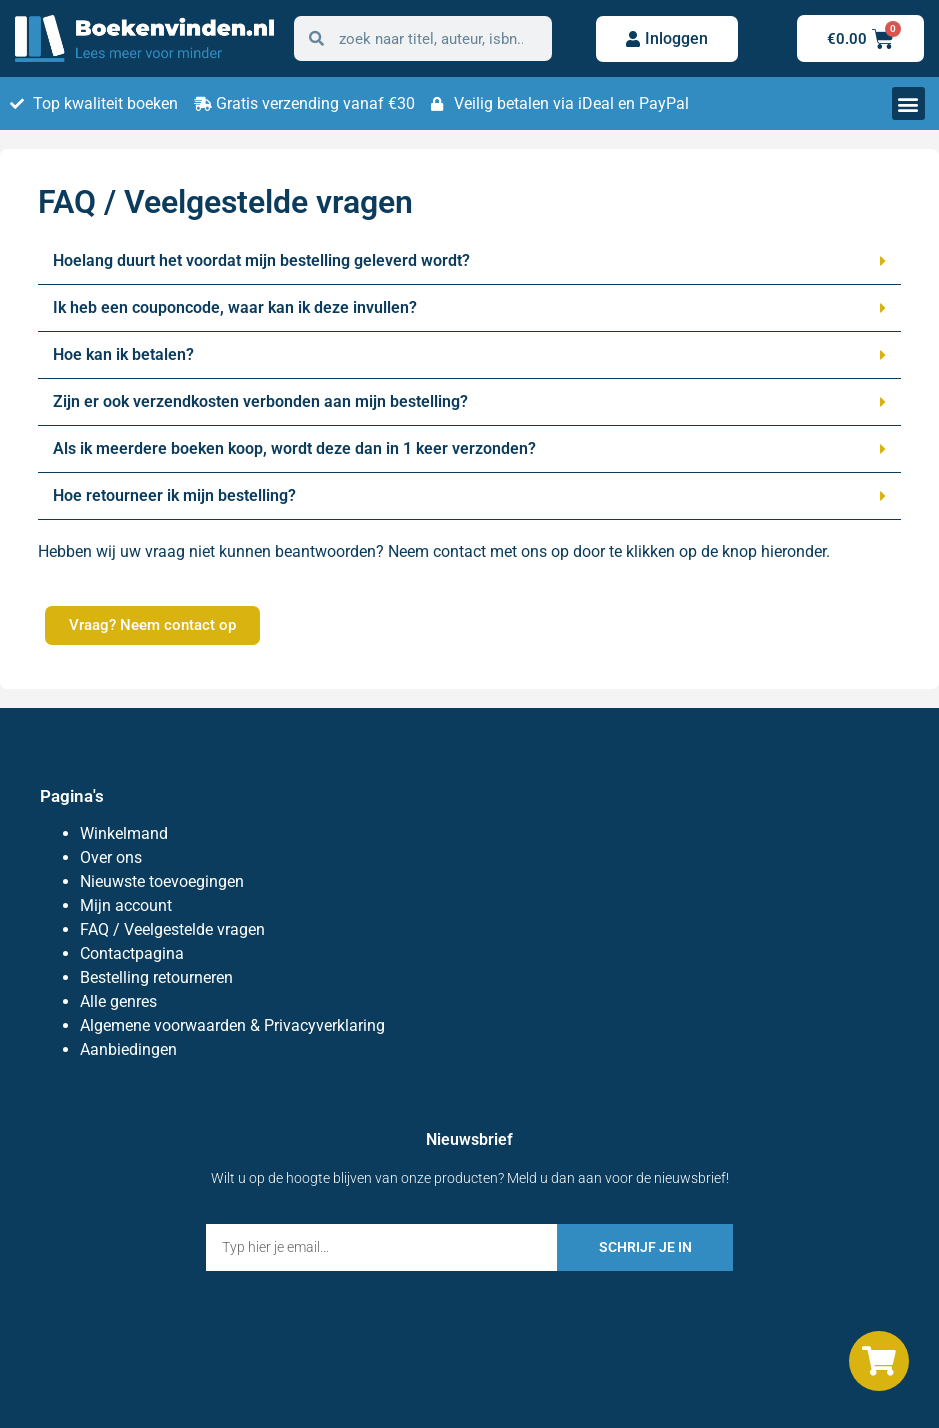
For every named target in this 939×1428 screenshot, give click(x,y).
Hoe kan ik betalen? (123, 354)
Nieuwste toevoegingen (162, 881)
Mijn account (126, 905)
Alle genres (118, 1001)
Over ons (111, 857)
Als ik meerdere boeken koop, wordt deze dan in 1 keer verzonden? (294, 448)
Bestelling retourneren (156, 977)
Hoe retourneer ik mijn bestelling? (174, 495)
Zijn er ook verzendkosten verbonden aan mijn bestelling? (260, 401)
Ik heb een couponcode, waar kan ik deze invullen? (235, 307)
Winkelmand (124, 833)
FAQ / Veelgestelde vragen (172, 929)
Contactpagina (132, 953)
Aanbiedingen (128, 1049)
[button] (908, 103)
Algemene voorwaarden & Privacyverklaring (232, 1025)
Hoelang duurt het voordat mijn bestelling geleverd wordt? (261, 260)
